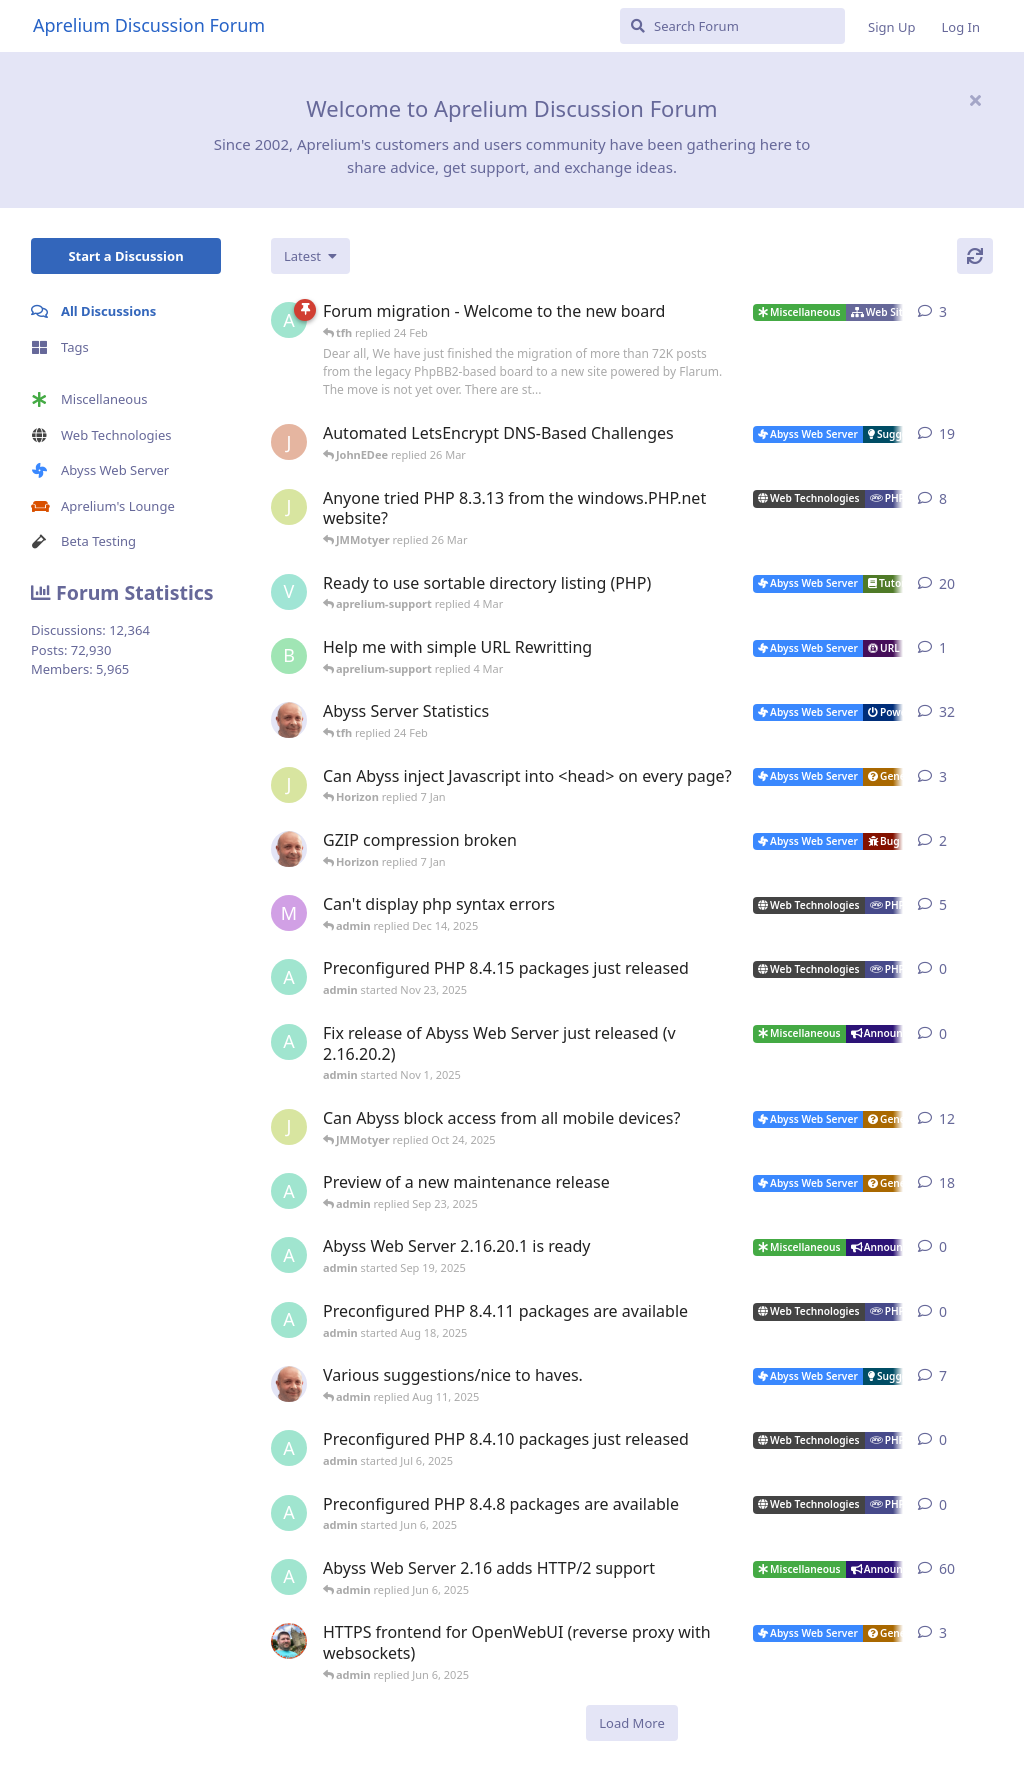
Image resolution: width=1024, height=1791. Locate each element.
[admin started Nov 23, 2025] (289, 977)
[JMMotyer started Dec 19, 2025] (289, 785)
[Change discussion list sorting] (310, 256)
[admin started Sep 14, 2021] (289, 1577)
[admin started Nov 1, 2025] (289, 1042)
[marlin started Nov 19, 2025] (289, 913)
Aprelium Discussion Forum (149, 25)
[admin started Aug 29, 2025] (289, 1191)
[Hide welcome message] (975, 100)
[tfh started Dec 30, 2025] (289, 849)
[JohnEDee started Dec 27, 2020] (289, 442)
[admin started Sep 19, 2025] (289, 1255)
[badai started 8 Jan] (289, 656)
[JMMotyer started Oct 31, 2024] (289, 507)
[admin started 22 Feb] (289, 320)
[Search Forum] (732, 26)
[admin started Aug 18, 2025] (289, 1320)
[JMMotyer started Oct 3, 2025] (289, 1127)
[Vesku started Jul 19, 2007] (289, 592)
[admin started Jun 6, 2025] (289, 1513)
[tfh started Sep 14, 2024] (289, 1384)
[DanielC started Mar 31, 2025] (289, 1641)
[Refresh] (975, 256)
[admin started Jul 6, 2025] (289, 1448)
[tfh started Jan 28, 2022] (289, 720)
